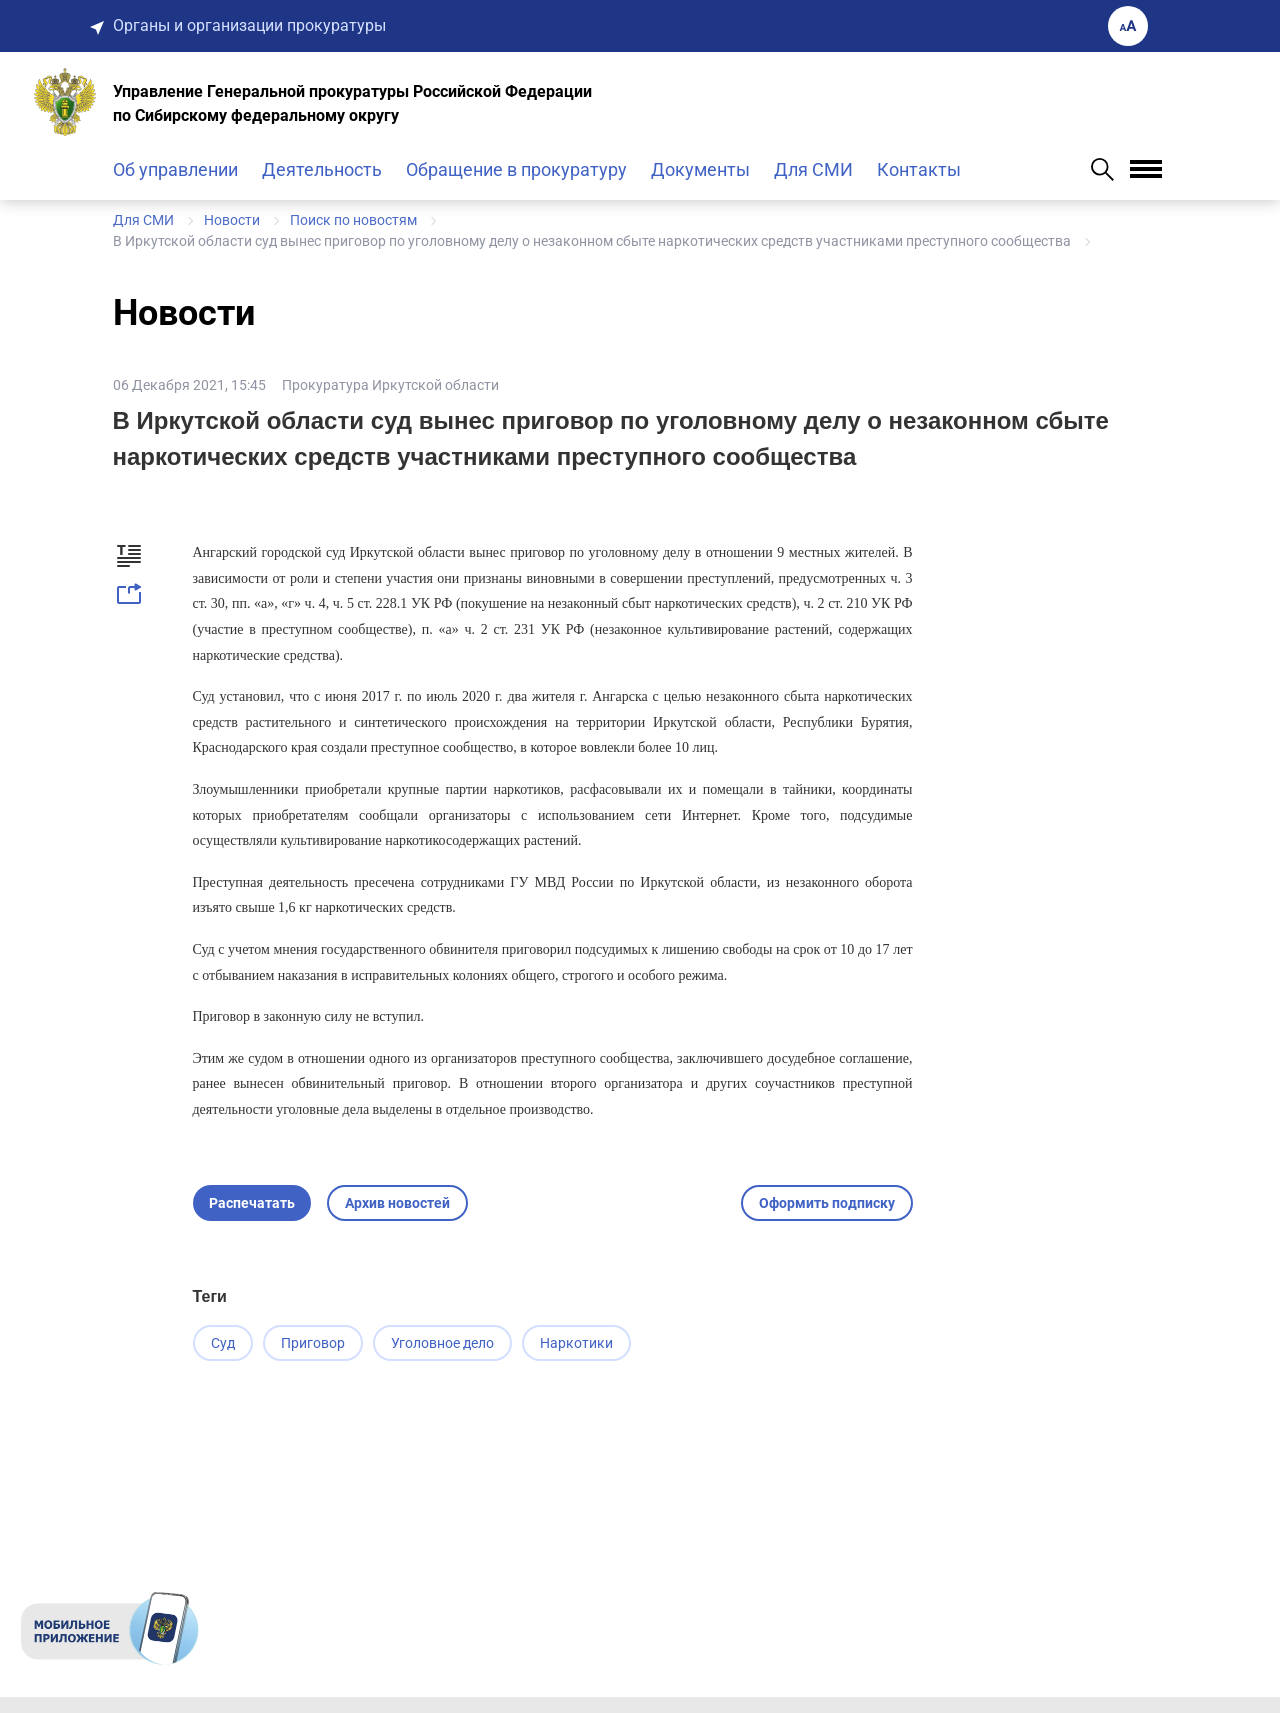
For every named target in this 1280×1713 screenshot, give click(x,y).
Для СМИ (813, 169)
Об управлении (175, 169)
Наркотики (594, 1343)
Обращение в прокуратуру (516, 169)
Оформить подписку (827, 1203)
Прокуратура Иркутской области (390, 385)
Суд (223, 1343)
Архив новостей (397, 1203)
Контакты (919, 169)
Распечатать (252, 1203)
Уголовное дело (454, 1343)
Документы (700, 169)
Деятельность (322, 169)
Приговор (319, 1343)
